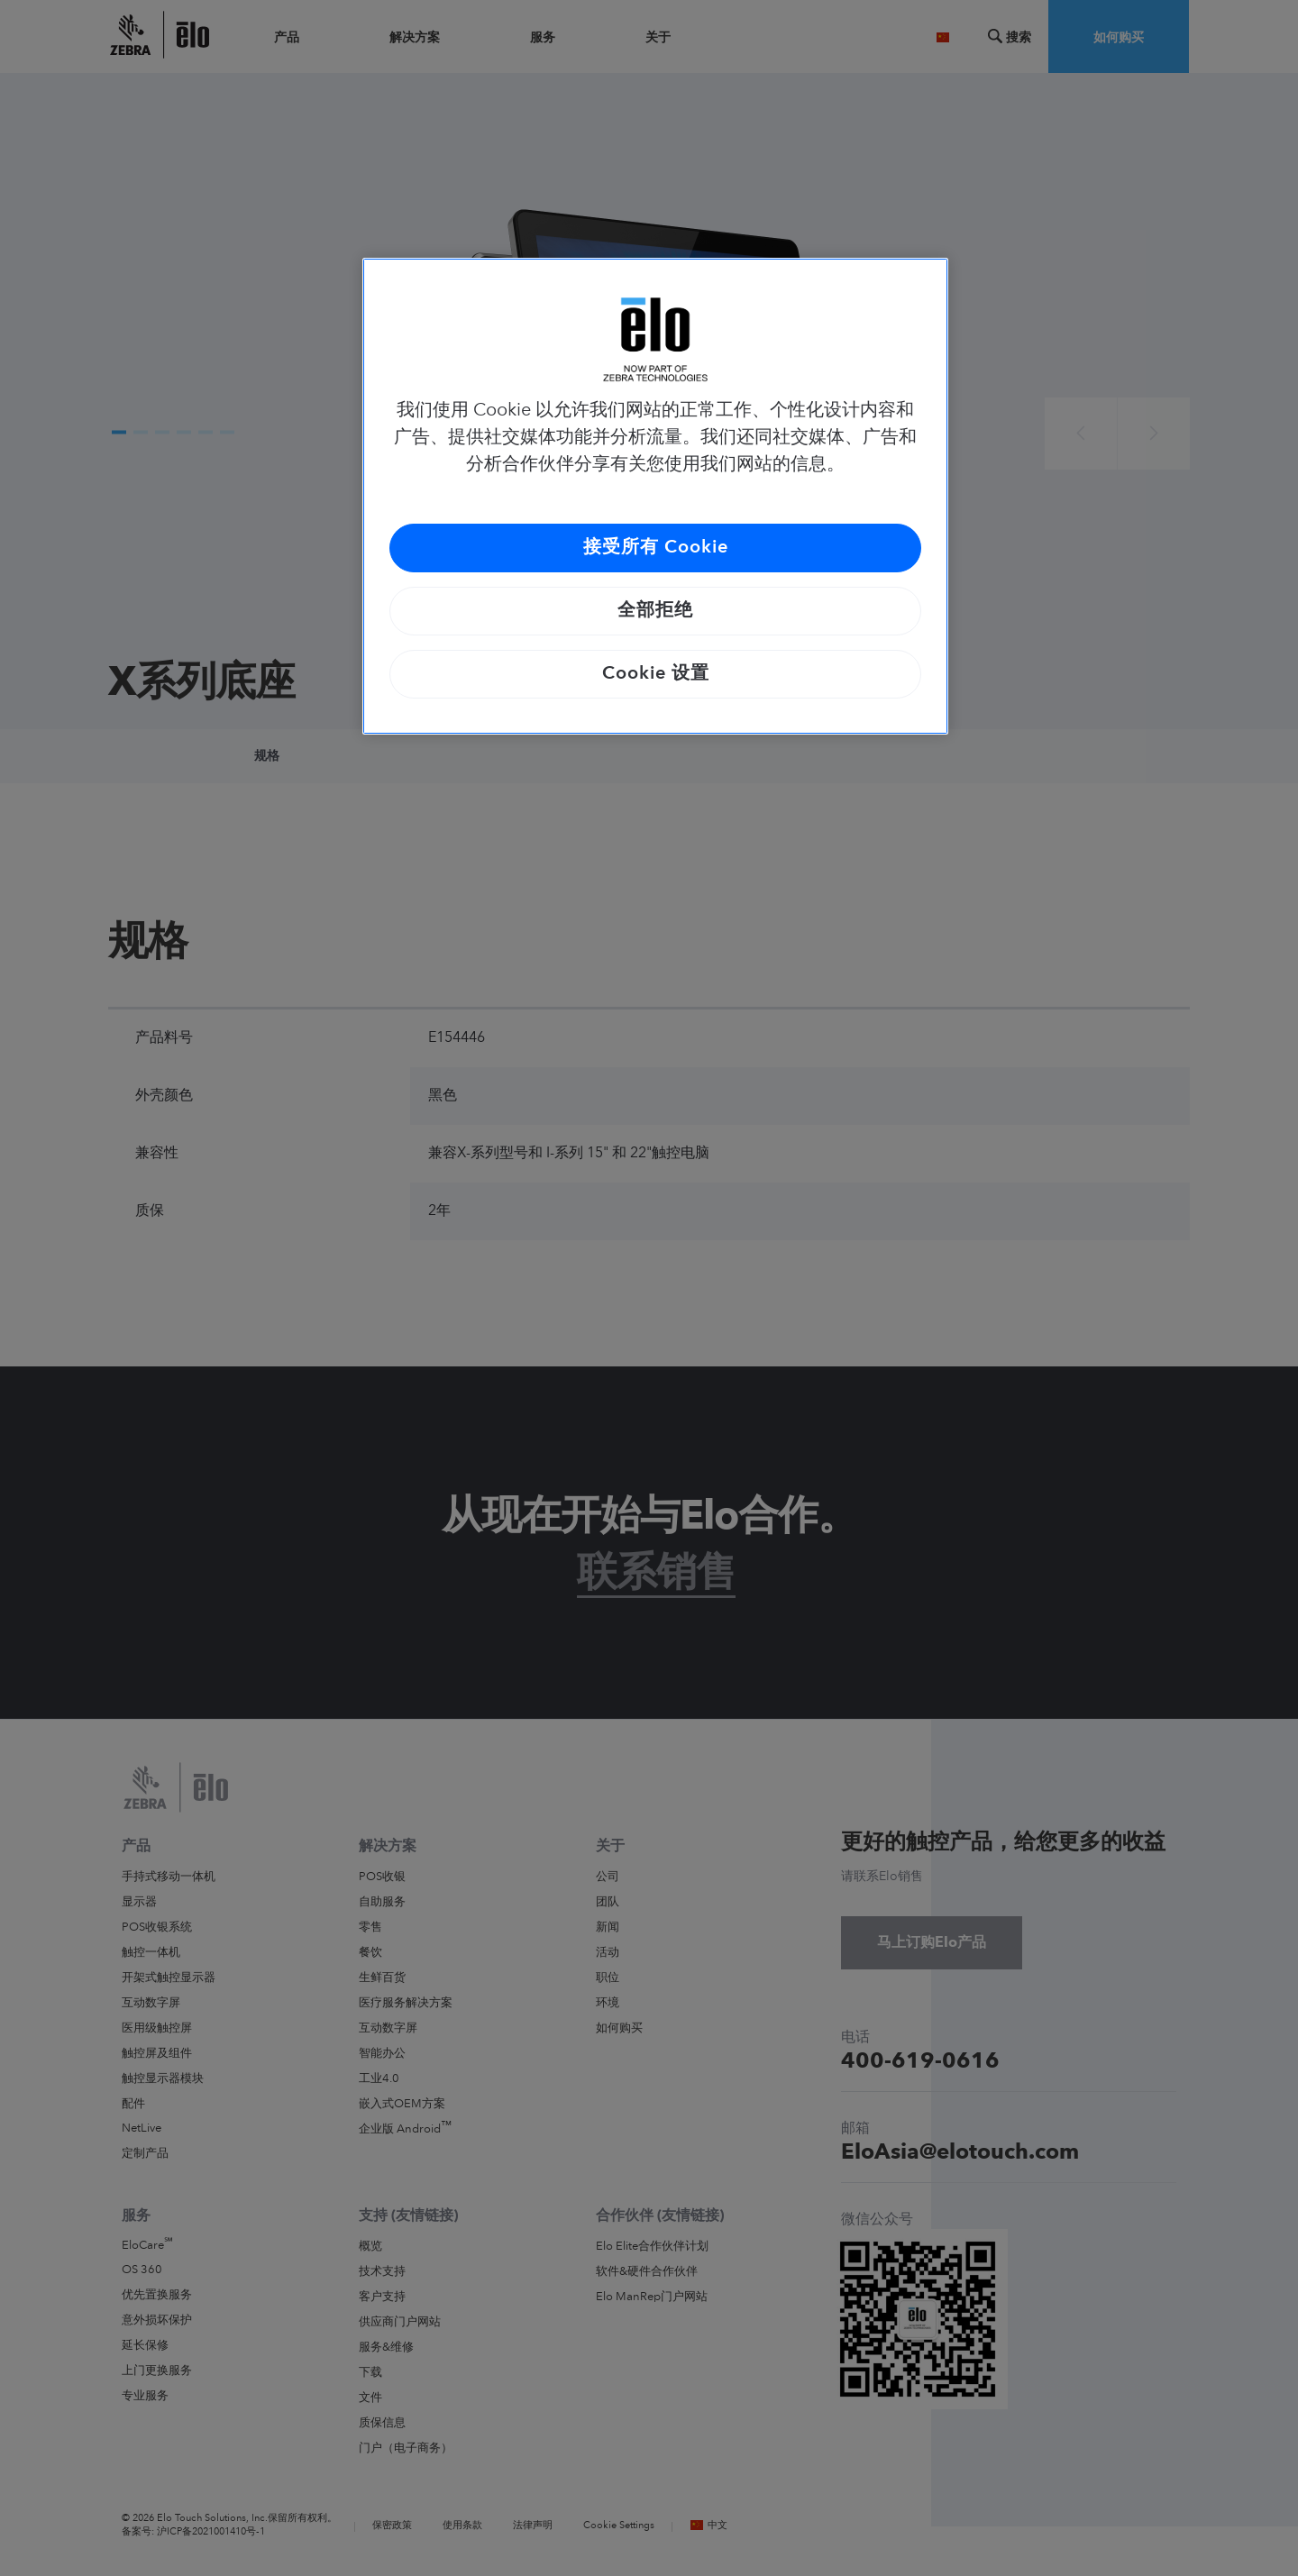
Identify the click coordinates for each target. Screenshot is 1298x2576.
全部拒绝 (655, 611)
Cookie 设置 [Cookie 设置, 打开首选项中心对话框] (655, 674)
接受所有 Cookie (655, 548)
